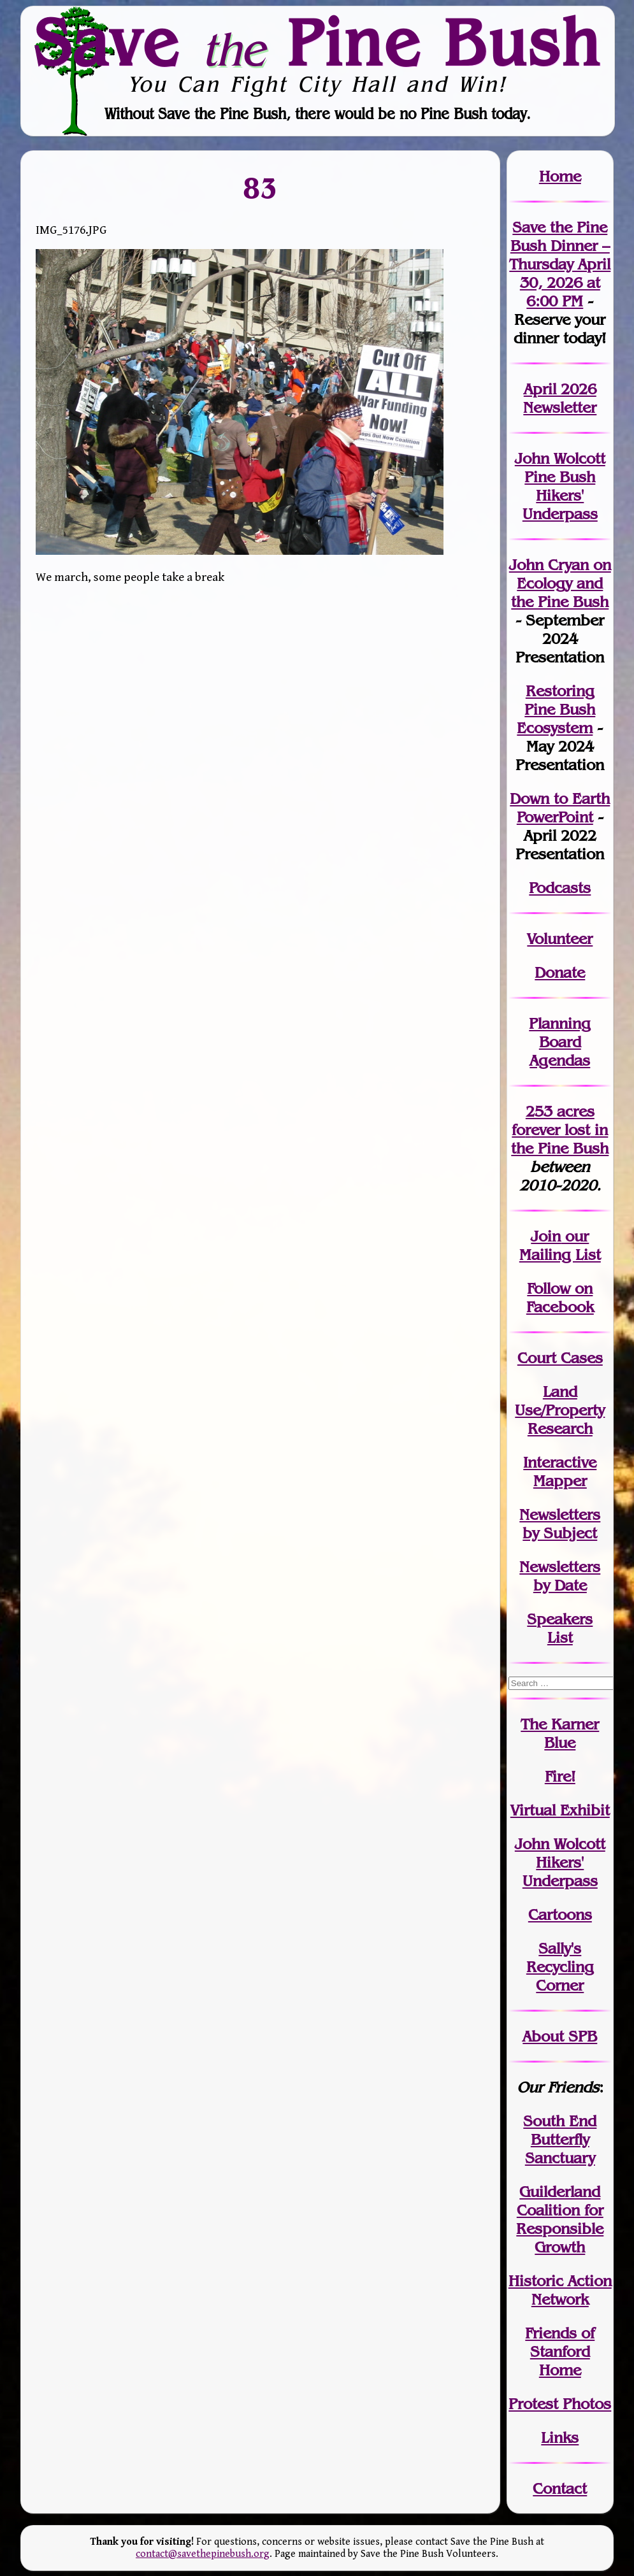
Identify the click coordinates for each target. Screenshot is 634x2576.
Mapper (560, 1480)
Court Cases (560, 1358)
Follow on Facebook (560, 1297)
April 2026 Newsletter (559, 398)
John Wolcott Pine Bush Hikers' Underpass (560, 486)
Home (560, 176)
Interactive (559, 1462)
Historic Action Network (560, 2290)
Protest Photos (559, 2403)
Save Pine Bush (318, 42)
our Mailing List (560, 1245)
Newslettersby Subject (559, 1523)
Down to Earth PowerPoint (560, 807)
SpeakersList (560, 1628)
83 (260, 187)
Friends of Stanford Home (559, 2351)
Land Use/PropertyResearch (560, 1410)
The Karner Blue (560, 1733)
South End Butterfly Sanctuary (559, 2139)
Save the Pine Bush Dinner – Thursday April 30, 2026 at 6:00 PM (559, 264)
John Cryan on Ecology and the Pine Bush (560, 583)
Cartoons (560, 1914)
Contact (560, 2488)
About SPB (559, 2036)
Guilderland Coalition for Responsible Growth (559, 2219)
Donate (560, 972)
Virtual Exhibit (560, 1810)
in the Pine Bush (560, 1138)
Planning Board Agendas (560, 1042)
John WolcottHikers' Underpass (560, 1862)
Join (546, 1236)
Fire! (560, 1776)
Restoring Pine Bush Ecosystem (556, 709)
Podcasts (560, 887)
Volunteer (560, 938)
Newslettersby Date (559, 1575)
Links (560, 2437)
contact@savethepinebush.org (203, 2554)
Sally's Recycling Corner (560, 1966)
